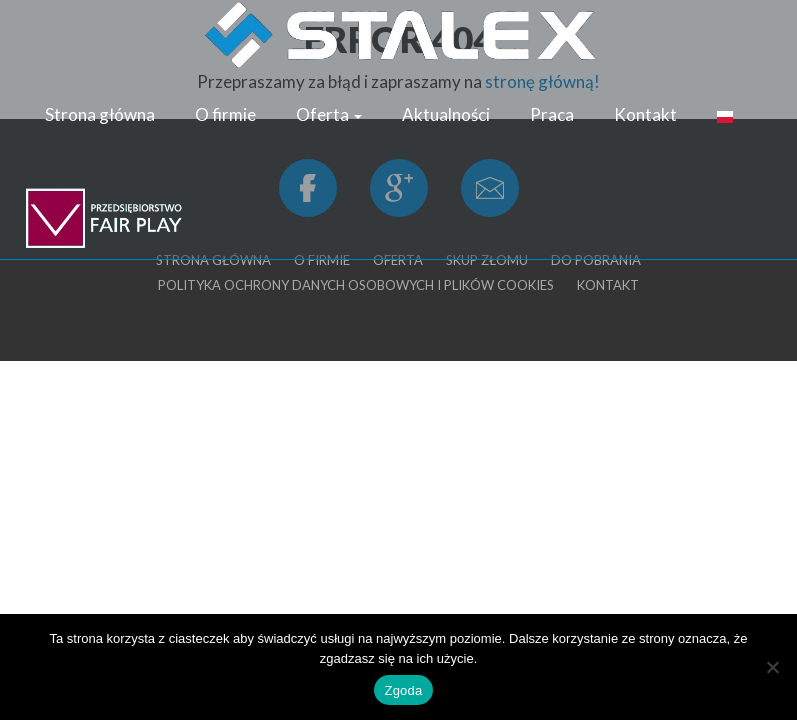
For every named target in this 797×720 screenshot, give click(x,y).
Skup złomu (487, 260)
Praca (552, 114)
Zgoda (403, 690)
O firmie (225, 114)
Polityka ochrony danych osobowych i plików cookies (356, 285)
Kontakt (645, 114)
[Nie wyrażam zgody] (772, 667)
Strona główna (100, 114)
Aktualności (446, 114)
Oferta (329, 114)
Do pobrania (596, 260)
